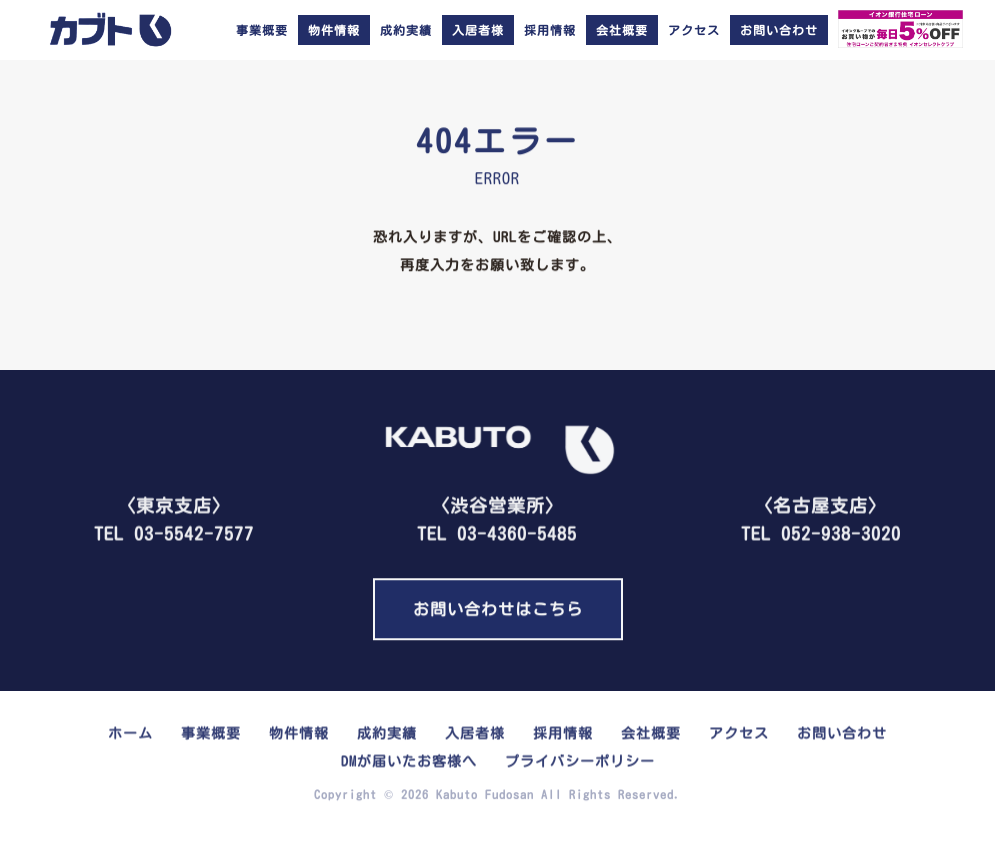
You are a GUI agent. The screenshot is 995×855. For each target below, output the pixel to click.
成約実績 (406, 30)
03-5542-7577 (194, 531)
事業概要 (262, 30)
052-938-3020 (841, 531)
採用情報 (550, 30)
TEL (497, 514)
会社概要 (651, 731)
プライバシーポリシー (580, 759)
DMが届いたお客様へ (409, 759)
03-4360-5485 (517, 531)
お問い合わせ (842, 731)
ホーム (130, 731)
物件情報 (299, 731)
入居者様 (475, 731)
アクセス (694, 30)
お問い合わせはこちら (498, 608)
